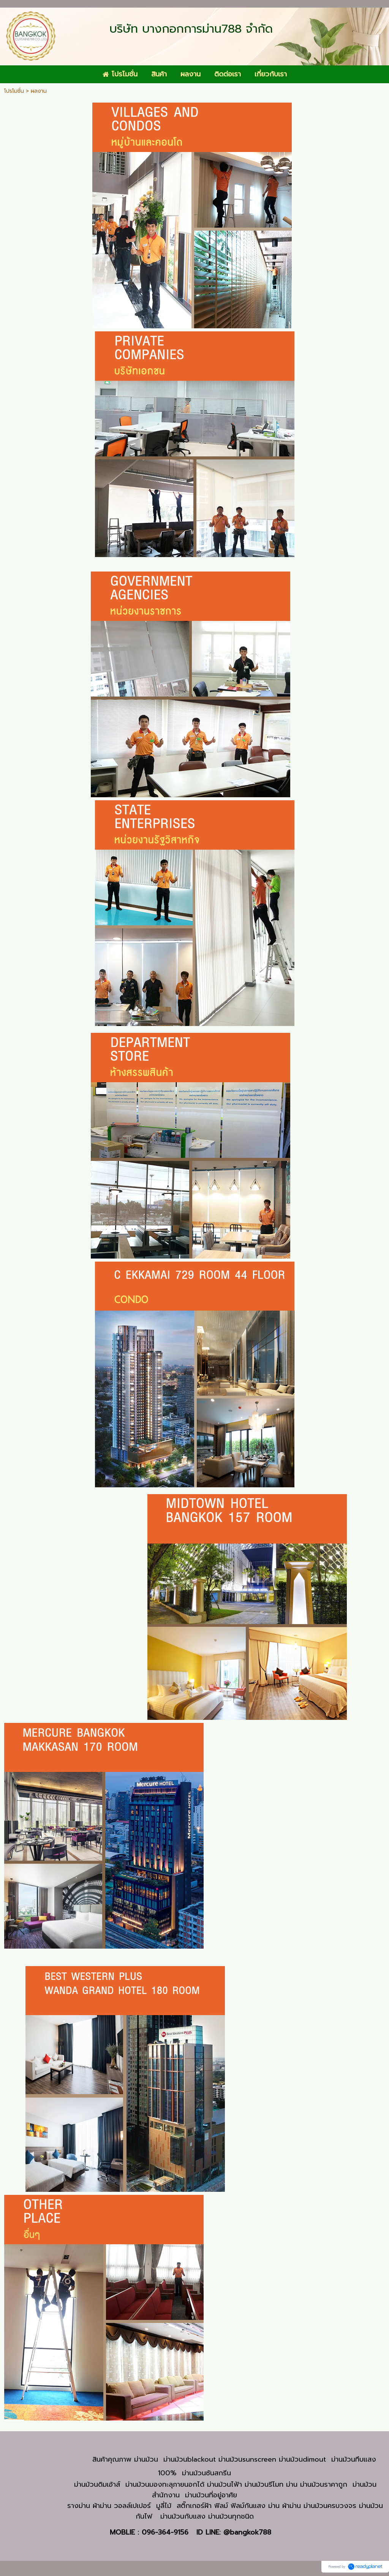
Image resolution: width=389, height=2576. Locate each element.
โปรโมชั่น (14, 91)
